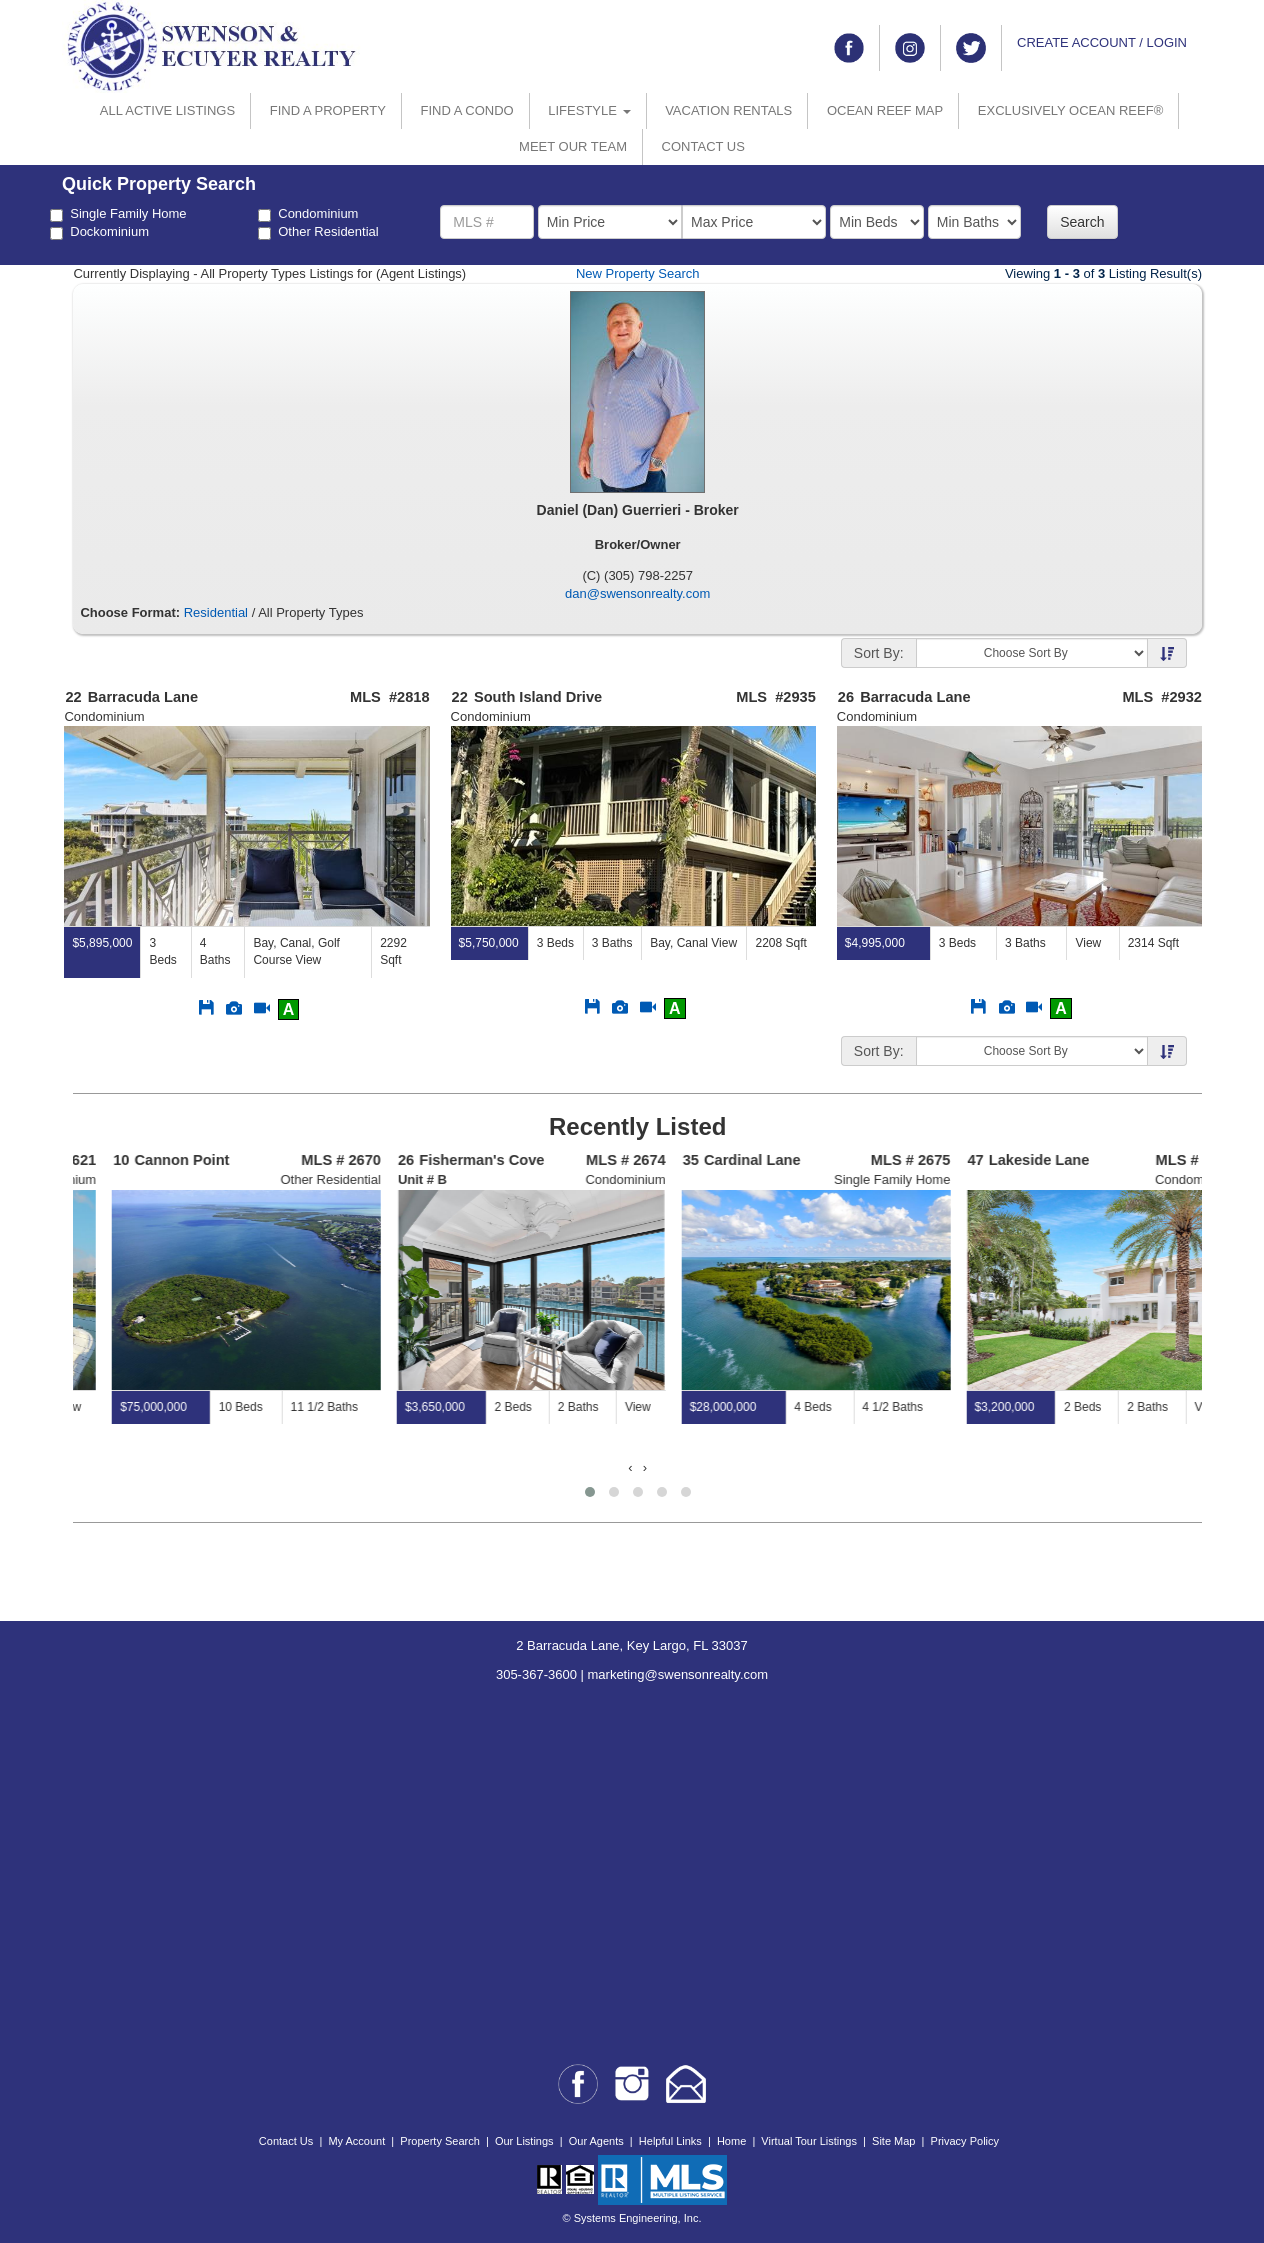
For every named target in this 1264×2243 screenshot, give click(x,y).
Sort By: (879, 653)
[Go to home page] (212, 45)
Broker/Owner (638, 544)
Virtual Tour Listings (809, 2141)
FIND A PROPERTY (328, 110)
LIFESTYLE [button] (589, 110)
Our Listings (524, 2141)
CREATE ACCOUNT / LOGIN (1102, 42)
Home (731, 2141)
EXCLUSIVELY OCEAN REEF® (1070, 110)
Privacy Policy (965, 2141)
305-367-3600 (536, 1674)
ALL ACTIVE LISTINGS (167, 110)
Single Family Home (118, 214)
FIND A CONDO (466, 110)
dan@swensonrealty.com (637, 593)
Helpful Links (670, 2141)
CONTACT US (703, 146)
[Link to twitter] (971, 48)
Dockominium (99, 232)
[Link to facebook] (849, 48)
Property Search (439, 2141)
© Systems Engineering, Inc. (632, 2218)
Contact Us (286, 2141)
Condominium (308, 214)
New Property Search (638, 273)
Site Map (893, 2141)
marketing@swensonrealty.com (678, 1674)
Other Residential (318, 232)
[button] (590, 1492)
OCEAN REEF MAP (885, 110)
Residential (216, 612)
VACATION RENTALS (728, 110)
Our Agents (596, 2141)
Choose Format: (130, 612)
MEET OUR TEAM (573, 146)
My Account (356, 2141)
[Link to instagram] (910, 48)
